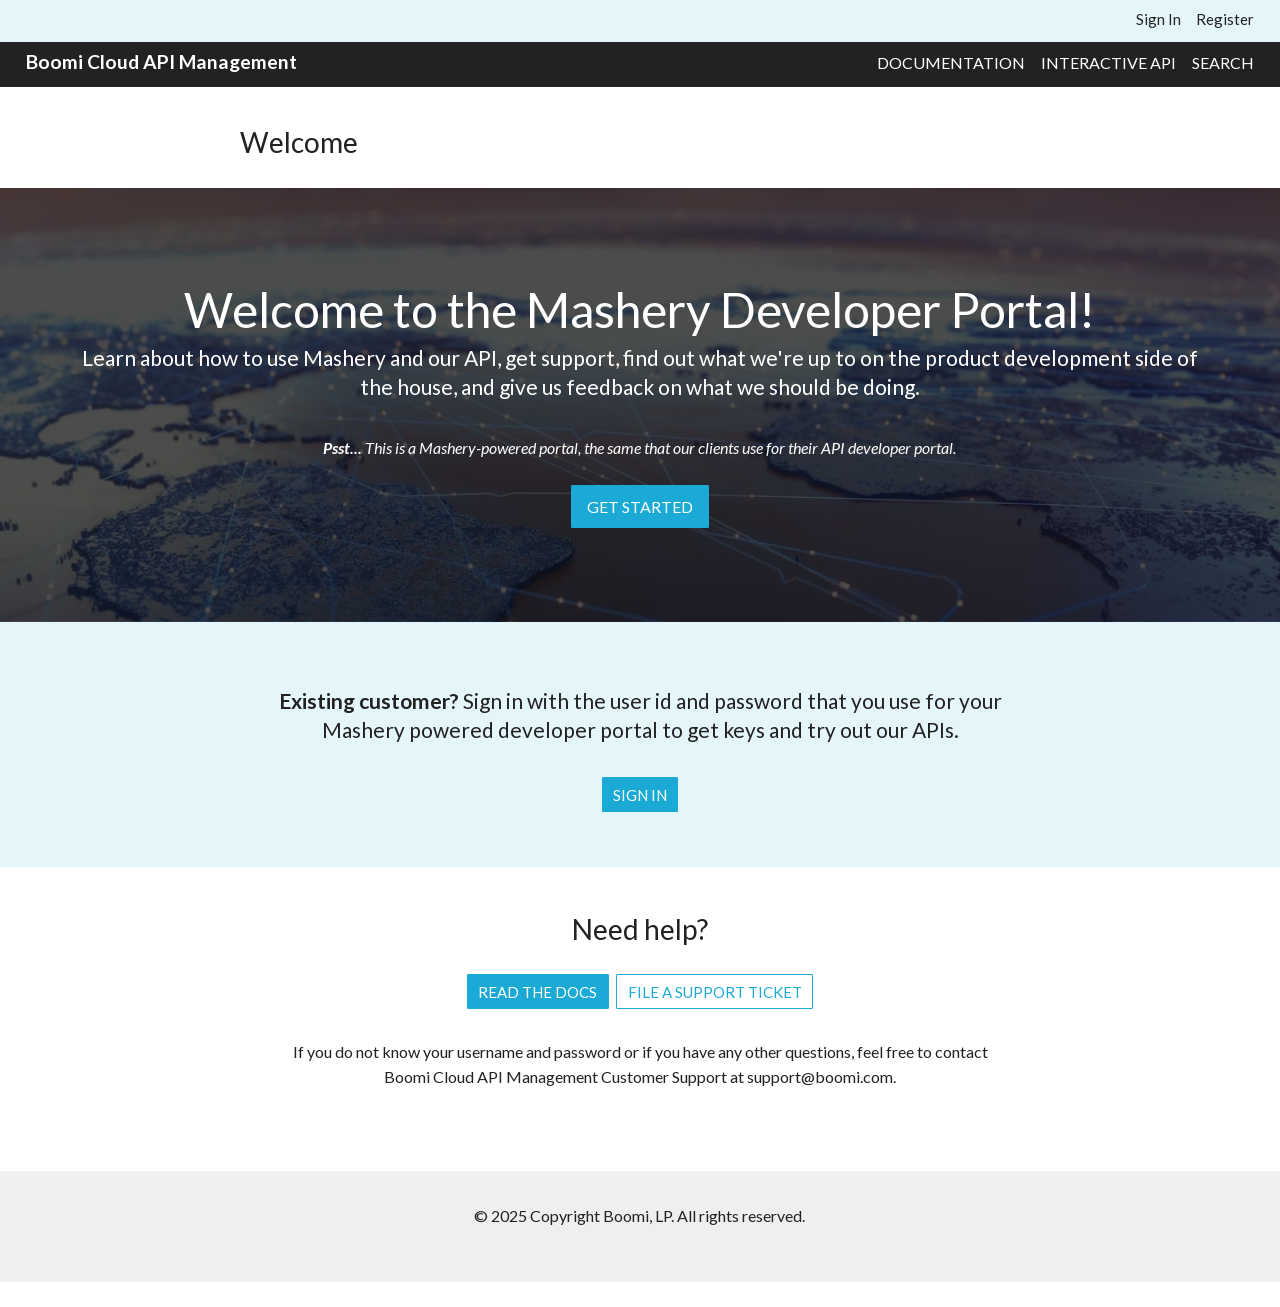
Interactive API (1108, 62)
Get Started (640, 506)
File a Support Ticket (715, 992)
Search (1223, 62)
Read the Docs (537, 992)
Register (1225, 19)
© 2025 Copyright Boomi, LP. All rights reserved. (639, 1215)
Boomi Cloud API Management (161, 61)
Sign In (1158, 19)
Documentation (951, 62)
